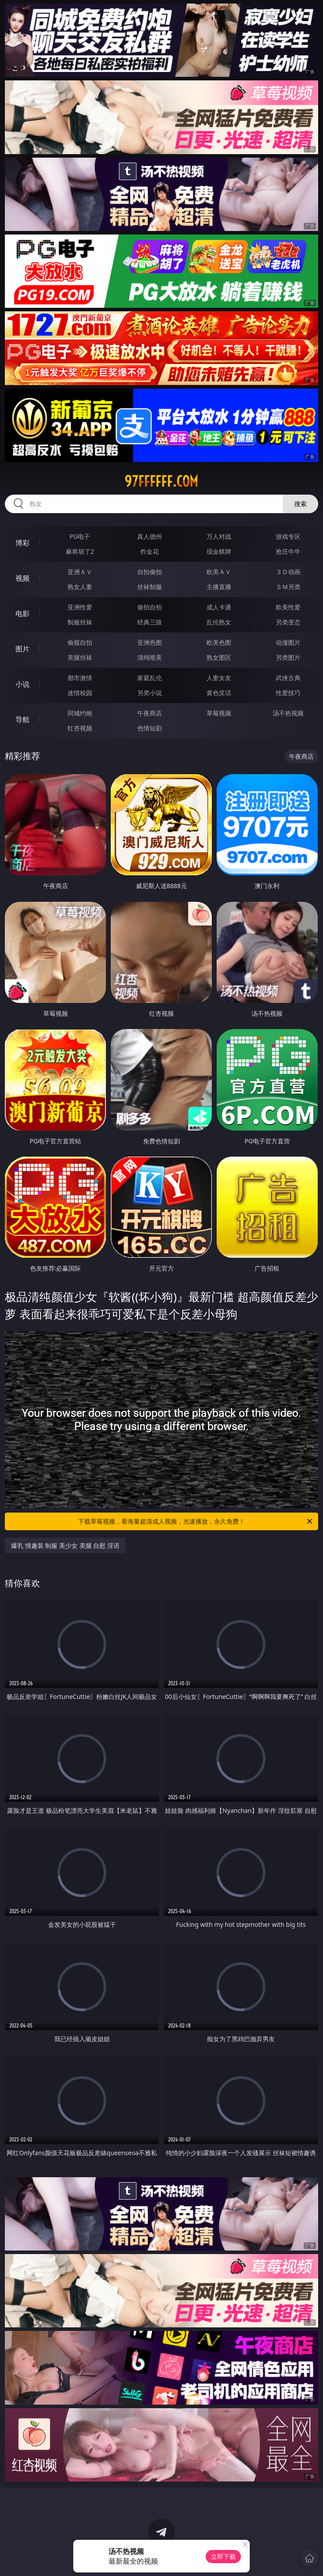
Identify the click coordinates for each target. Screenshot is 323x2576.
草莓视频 (219, 713)
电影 (22, 613)
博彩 (22, 543)
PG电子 (80, 536)
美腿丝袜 (80, 657)
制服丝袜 (80, 622)
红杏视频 (80, 728)
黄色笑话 (219, 692)
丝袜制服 (149, 587)
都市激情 (80, 677)
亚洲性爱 (80, 607)
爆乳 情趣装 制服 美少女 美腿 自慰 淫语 (65, 1545)
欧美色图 (219, 642)
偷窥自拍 (80, 642)
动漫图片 (288, 642)
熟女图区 (219, 657)
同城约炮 (80, 713)
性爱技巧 (288, 692)
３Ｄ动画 (288, 571)
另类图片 (288, 657)
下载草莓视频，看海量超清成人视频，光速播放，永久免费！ (196, 1521)
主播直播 (219, 587)
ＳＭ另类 (288, 587)
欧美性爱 (288, 607)
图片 (22, 649)
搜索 (300, 503)
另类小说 (149, 692)
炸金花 (149, 551)
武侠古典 (288, 677)
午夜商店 (149, 713)
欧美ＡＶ (219, 571)
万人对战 (219, 536)
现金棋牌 (219, 551)
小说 (22, 684)
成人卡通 (219, 607)
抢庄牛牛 (288, 551)
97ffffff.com (161, 481)
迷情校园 (80, 692)
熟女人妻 (80, 587)
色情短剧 (149, 728)
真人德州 (149, 536)
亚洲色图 (149, 642)
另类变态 (288, 622)
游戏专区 (288, 536)
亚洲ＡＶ (80, 571)
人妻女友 (219, 677)
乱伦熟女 (219, 622)
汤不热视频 (288, 713)
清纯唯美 (149, 657)
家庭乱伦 (149, 677)
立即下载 (223, 2556)
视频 (22, 578)
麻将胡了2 (80, 551)
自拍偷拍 (149, 571)
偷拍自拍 (149, 607)
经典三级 (149, 622)
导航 (22, 719)
